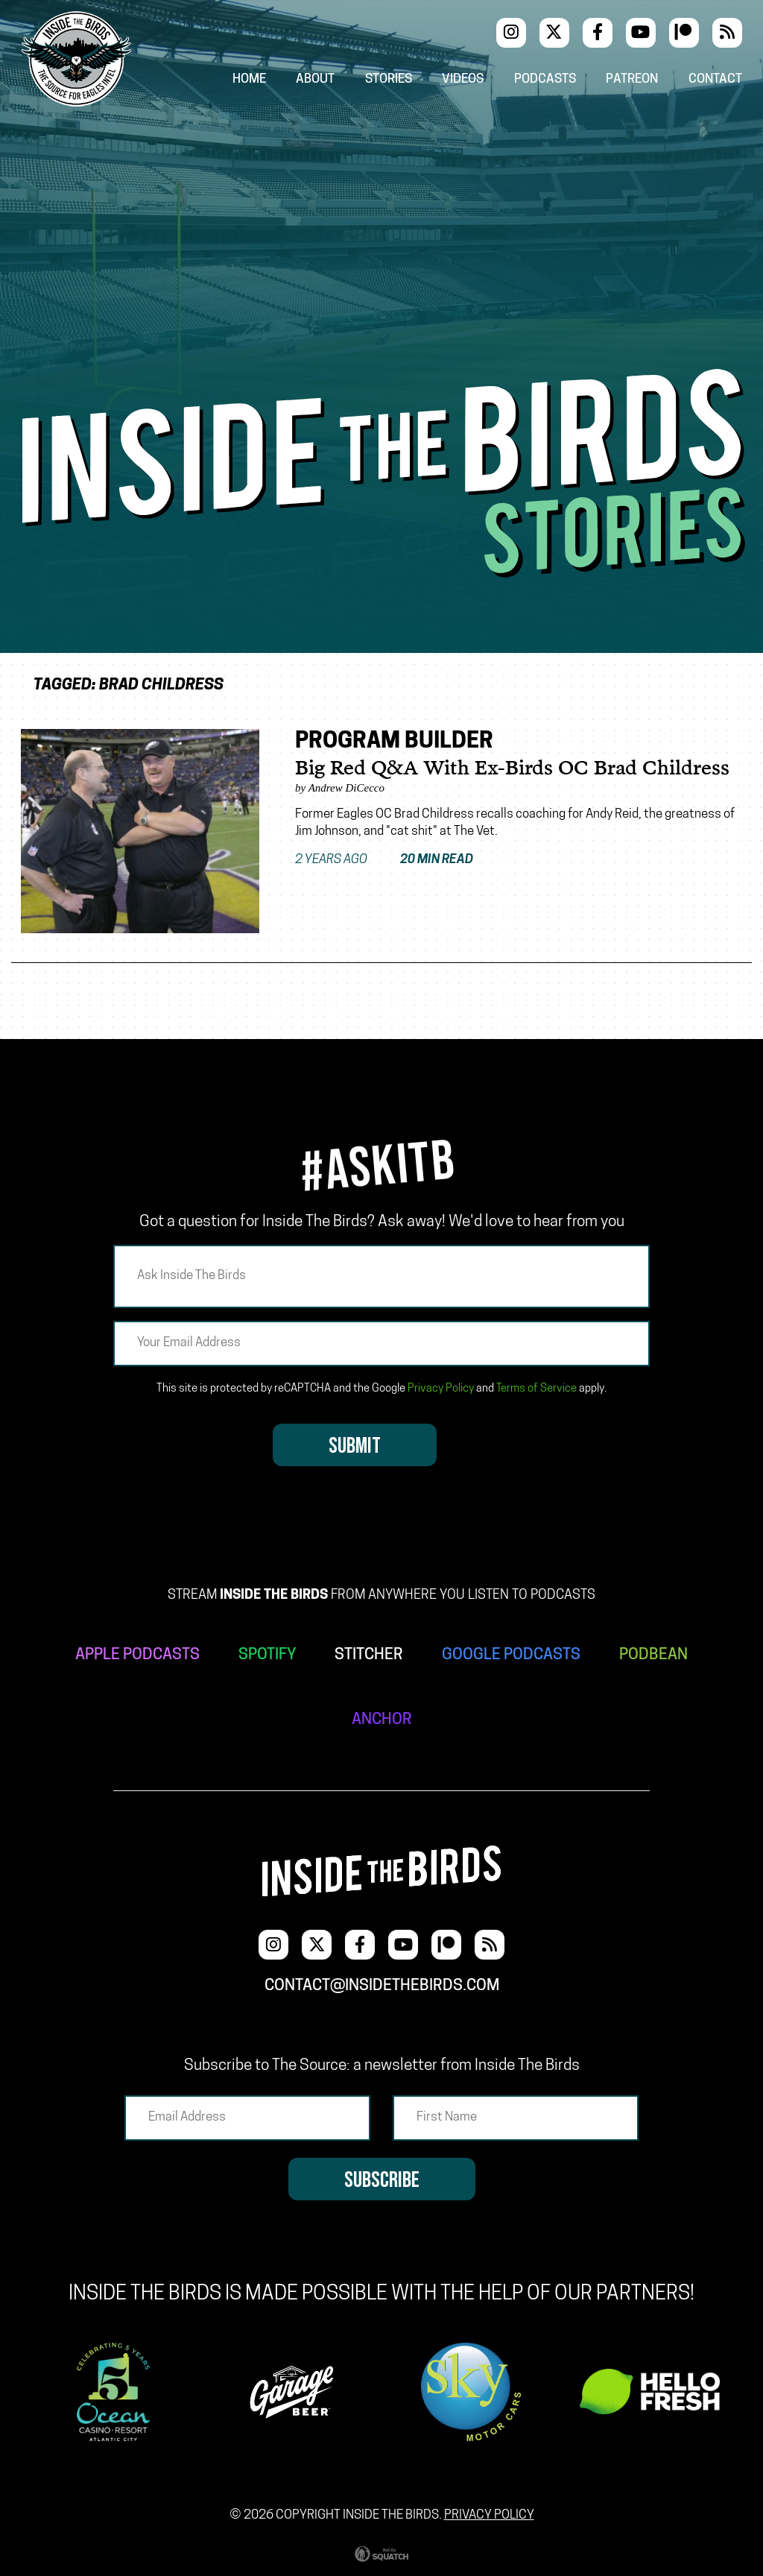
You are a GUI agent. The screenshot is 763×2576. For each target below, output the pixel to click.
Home (249, 80)
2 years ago (384, 860)
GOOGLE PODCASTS (511, 1655)
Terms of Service (536, 1389)
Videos (463, 80)
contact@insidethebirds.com (382, 1986)
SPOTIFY (267, 1655)
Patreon (632, 80)
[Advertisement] (381, 257)
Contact (715, 80)
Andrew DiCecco (346, 788)
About (315, 80)
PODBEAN (653, 1655)
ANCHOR (382, 1720)
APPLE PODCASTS (137, 1655)
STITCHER (369, 1655)
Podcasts (545, 80)
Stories (388, 80)
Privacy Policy (441, 1389)
